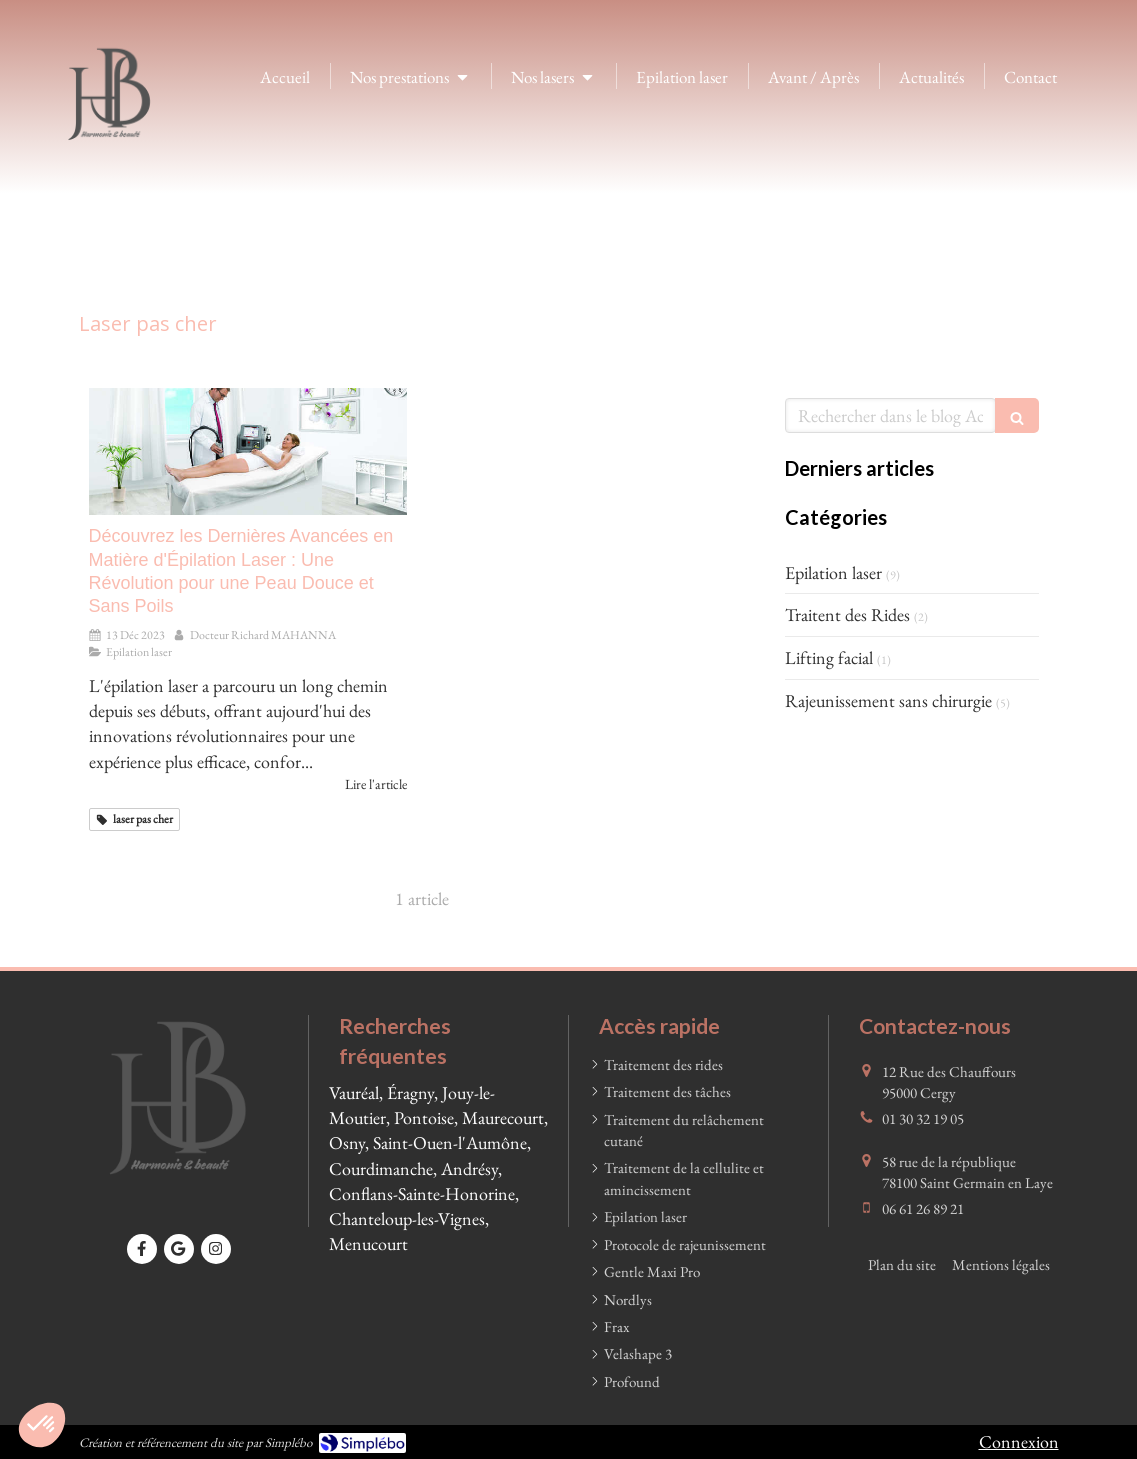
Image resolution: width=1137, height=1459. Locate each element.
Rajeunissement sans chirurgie (888, 700)
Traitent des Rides (847, 614)
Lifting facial (829, 657)
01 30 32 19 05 (923, 1118)
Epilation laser (833, 572)
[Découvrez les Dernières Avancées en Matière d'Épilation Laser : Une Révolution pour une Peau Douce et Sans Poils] (248, 451)
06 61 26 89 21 (923, 1208)
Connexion (1019, 1441)
